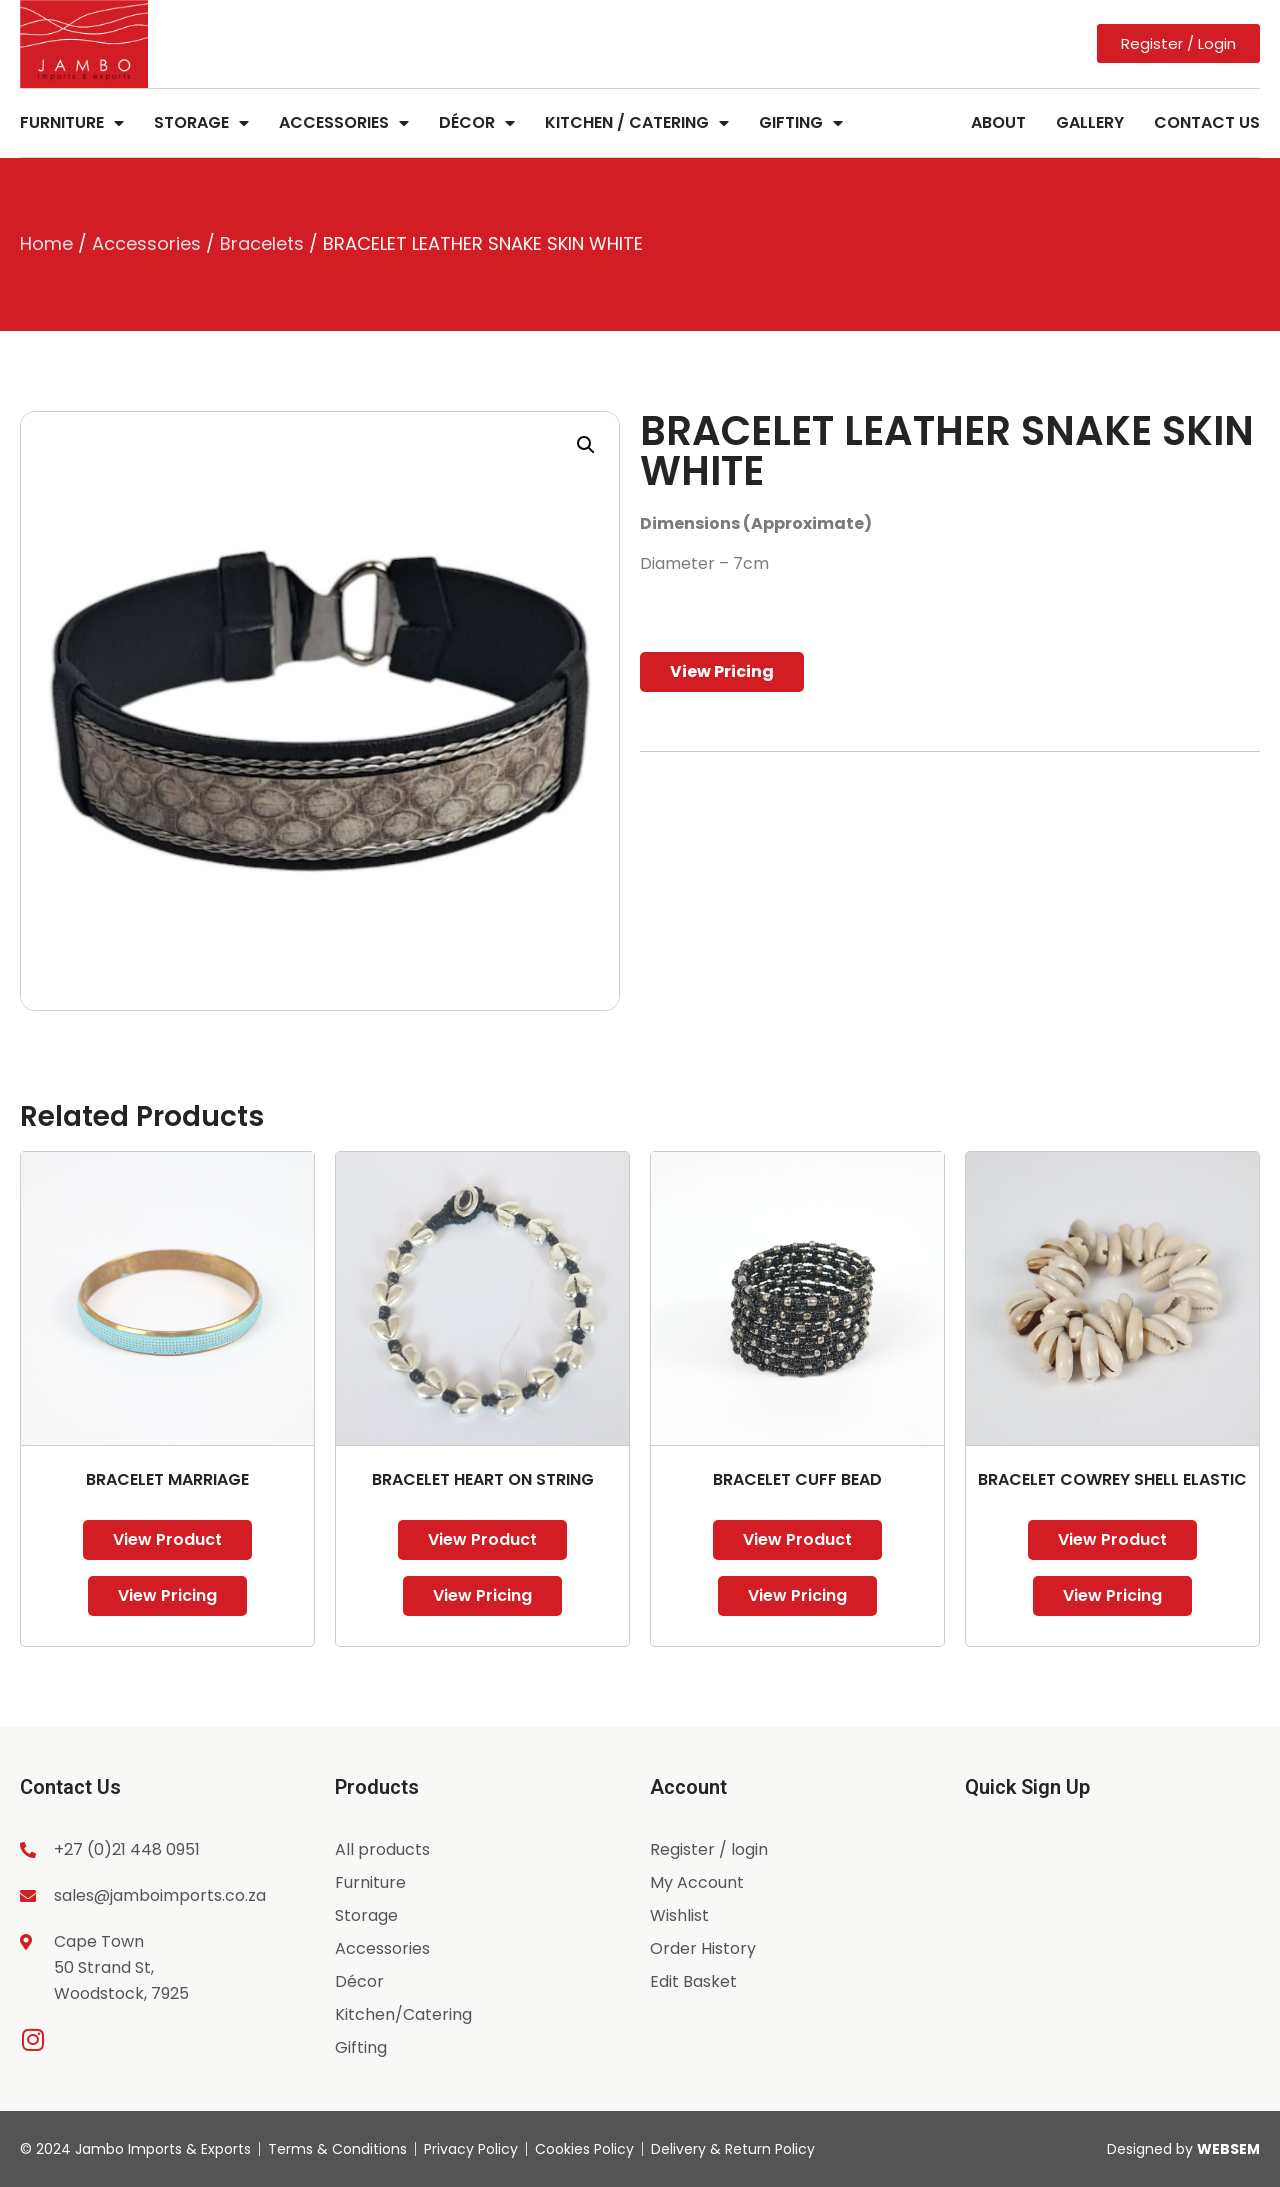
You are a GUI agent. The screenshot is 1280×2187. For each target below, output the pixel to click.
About (998, 122)
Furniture (72, 123)
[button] (586, 445)
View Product (167, 1539)
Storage (201, 123)
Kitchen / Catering (637, 123)
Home (46, 243)
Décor (477, 123)
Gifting (801, 123)
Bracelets (262, 243)
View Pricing (722, 671)
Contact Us (1207, 122)
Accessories (344, 123)
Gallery (1090, 122)
